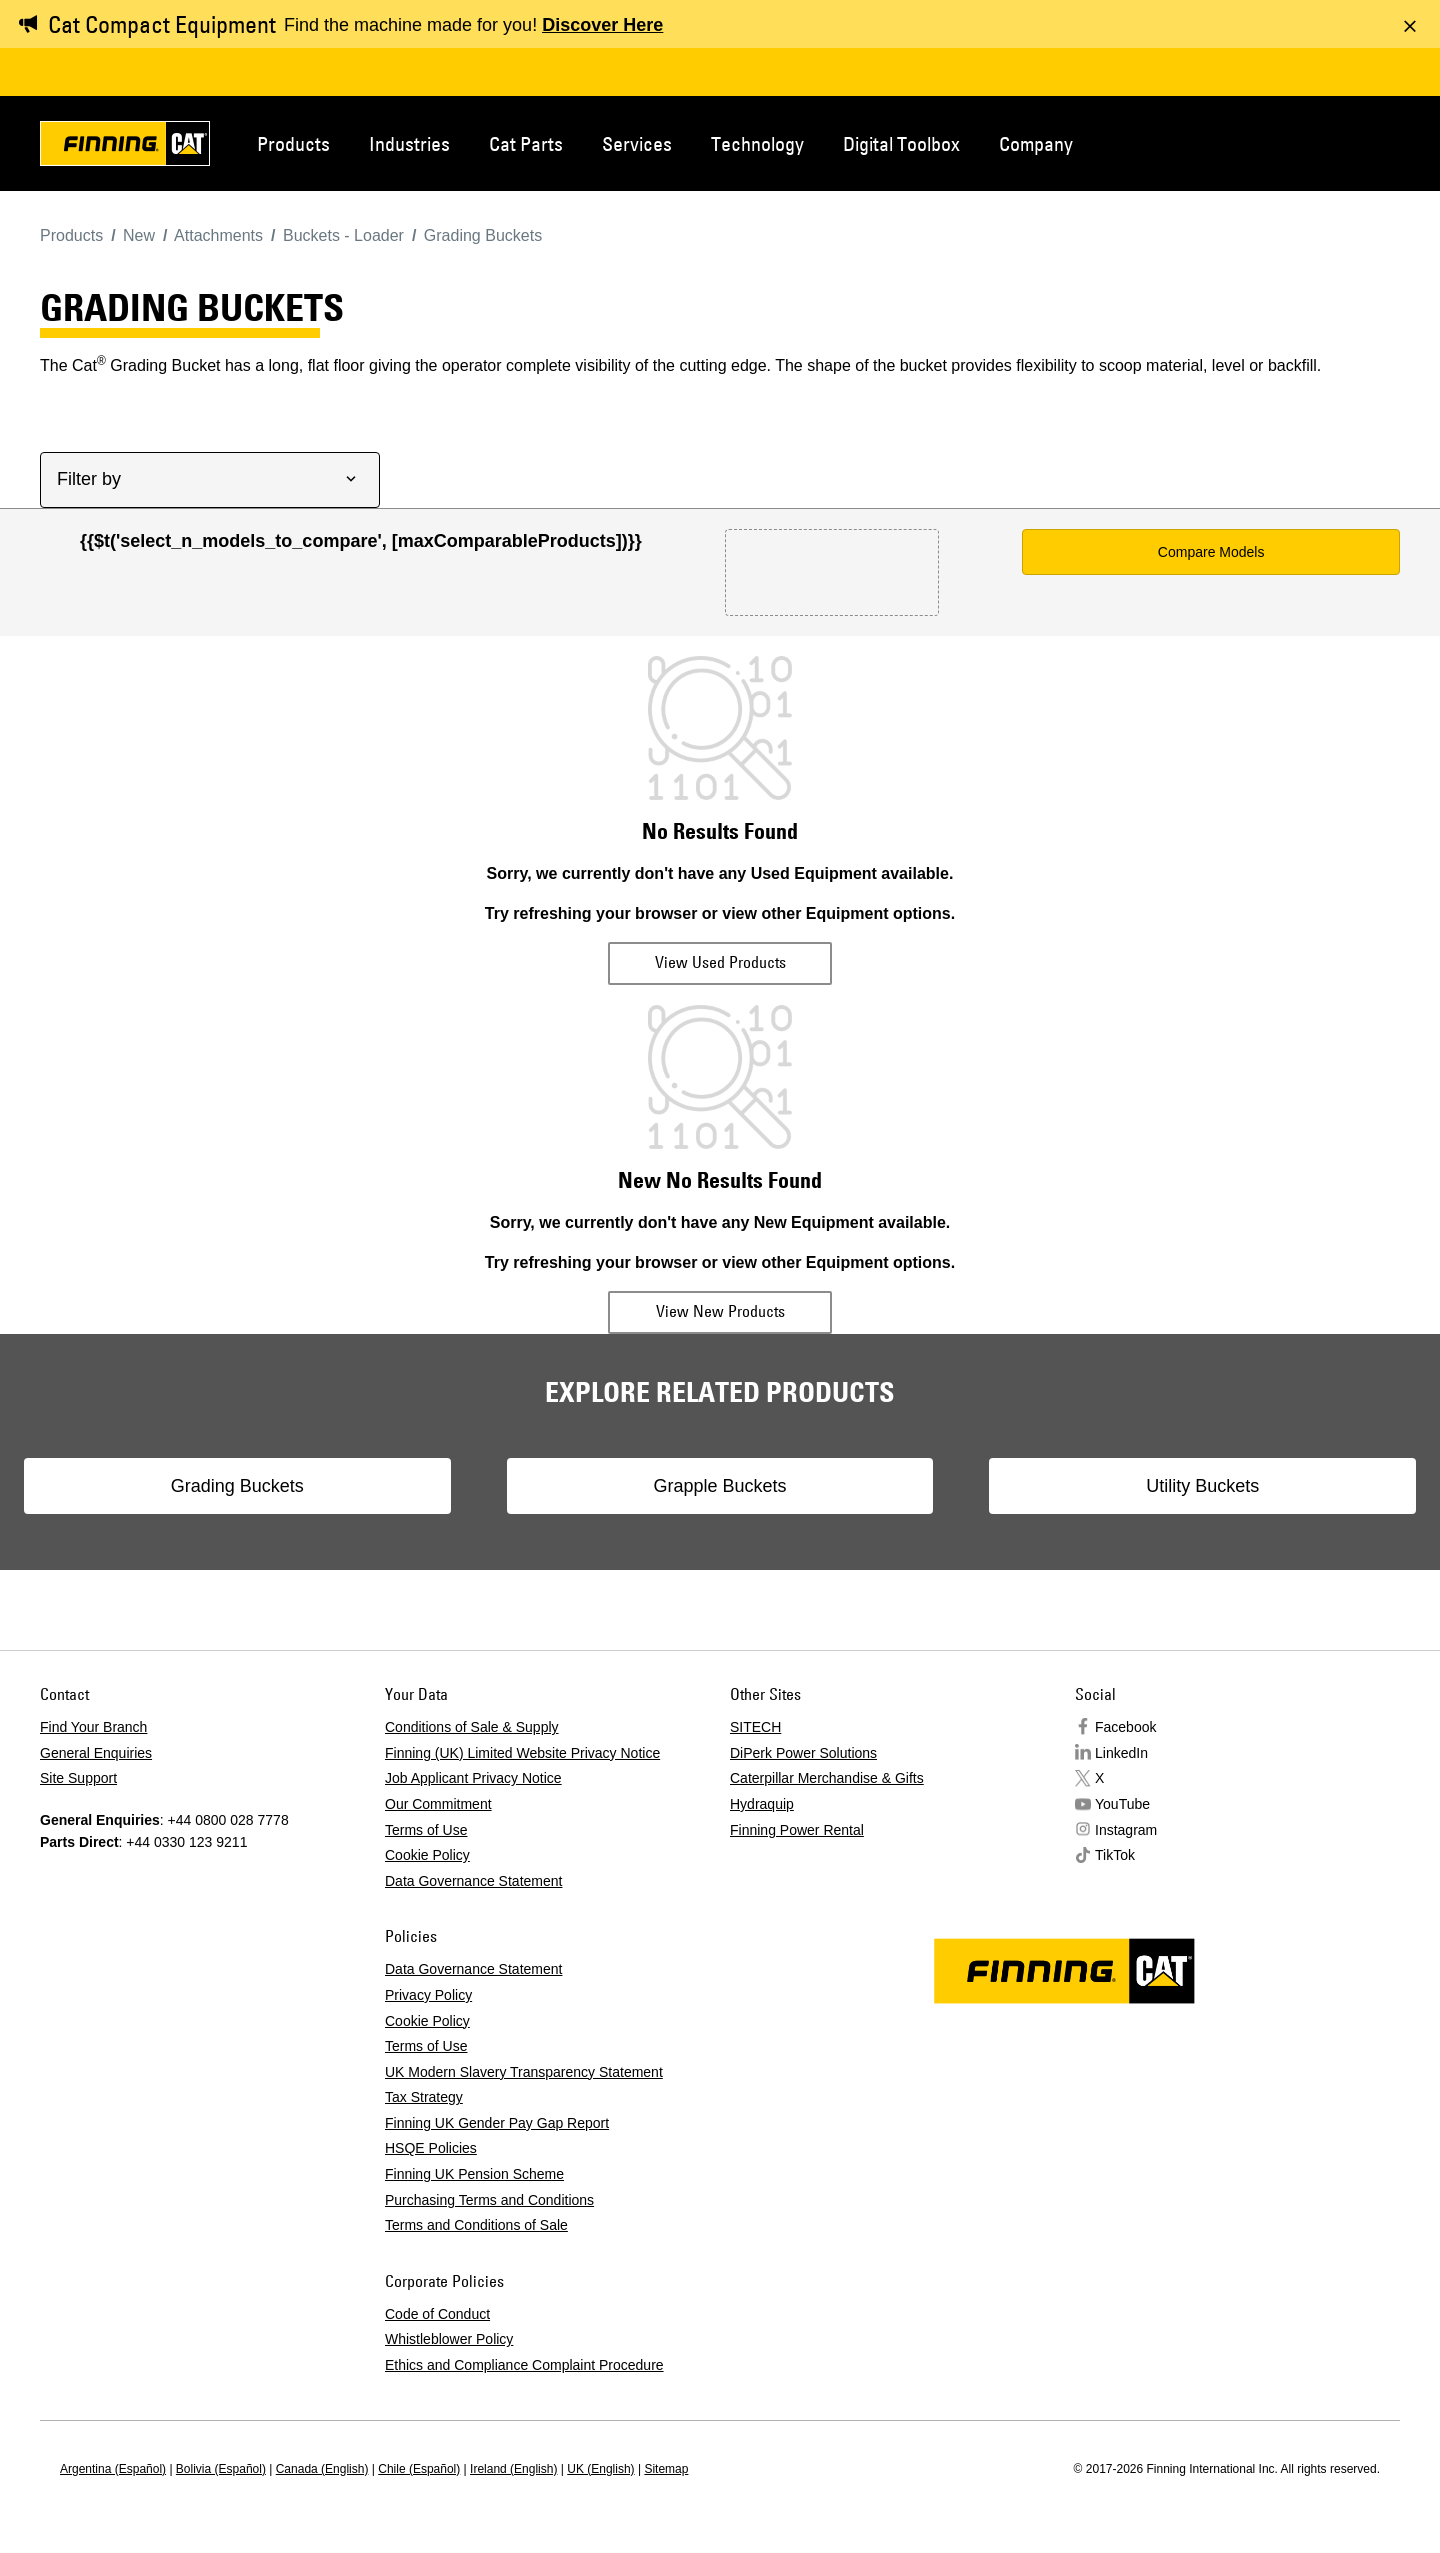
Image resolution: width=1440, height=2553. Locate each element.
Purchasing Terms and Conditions (489, 2200)
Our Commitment (438, 1804)
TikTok (1115, 1855)
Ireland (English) (513, 2469)
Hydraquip (762, 1804)
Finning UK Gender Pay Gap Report (497, 2123)
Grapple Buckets (719, 1486)
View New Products (720, 1311)
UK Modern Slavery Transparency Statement (524, 2072)
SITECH (755, 1727)
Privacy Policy (428, 1995)
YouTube (1122, 1804)
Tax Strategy (424, 2097)
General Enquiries (96, 1753)
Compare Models (1211, 552)
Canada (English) (322, 2469)
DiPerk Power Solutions (803, 1753)
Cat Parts (526, 143)
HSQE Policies (431, 2148)
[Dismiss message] (1410, 26)
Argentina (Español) (113, 2469)
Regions (1370, 142)
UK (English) (600, 2469)
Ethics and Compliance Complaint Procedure (524, 2365)
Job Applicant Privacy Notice (473, 1778)
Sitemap (666, 2469)
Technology (757, 143)
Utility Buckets (1095, 1486)
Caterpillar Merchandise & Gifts (827, 1778)
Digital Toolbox (901, 143)
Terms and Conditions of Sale (476, 2225)
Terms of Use (426, 1830)
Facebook (1125, 1727)
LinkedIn (1121, 1753)
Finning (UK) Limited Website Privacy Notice (522, 1753)
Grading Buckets (343, 1486)
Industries (409, 143)
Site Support (78, 1778)
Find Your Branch (93, 1727)
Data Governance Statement (473, 1881)
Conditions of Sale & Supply (472, 1727)
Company (1036, 143)
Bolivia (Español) (221, 2469)
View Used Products (720, 962)
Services (637, 143)
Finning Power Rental (797, 1830)
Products (293, 143)
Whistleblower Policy (449, 2339)
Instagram (1126, 1830)
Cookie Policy (427, 1855)
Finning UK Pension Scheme (474, 2174)
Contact (1304, 142)
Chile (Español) (419, 2469)
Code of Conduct (437, 2314)
